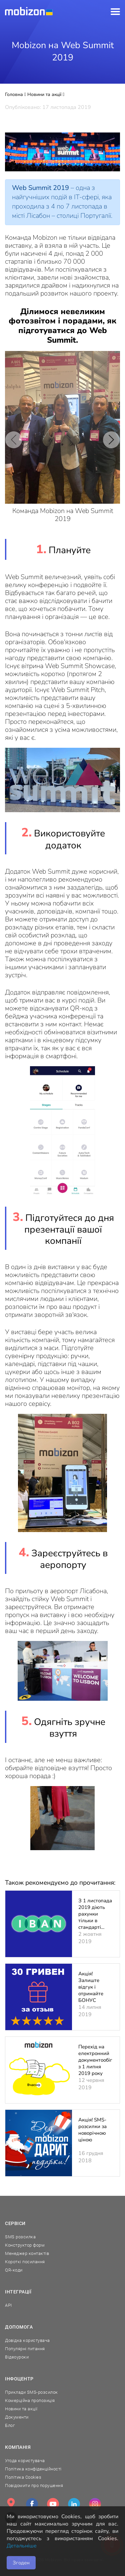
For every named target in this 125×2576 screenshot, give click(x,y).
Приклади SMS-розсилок (31, 2392)
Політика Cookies (23, 2477)
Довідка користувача (27, 2340)
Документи (17, 2417)
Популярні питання (25, 2348)
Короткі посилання (25, 2261)
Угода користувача (25, 2460)
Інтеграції (18, 2291)
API (8, 2305)
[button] (13, 440)
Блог (10, 2425)
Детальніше (22, 2545)
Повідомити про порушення (34, 2485)
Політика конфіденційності (33, 2468)
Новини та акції (21, 2408)
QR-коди (14, 2270)
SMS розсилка (20, 2236)
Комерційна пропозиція (30, 2400)
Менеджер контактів (27, 2253)
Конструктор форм (25, 2245)
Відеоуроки (17, 2357)
